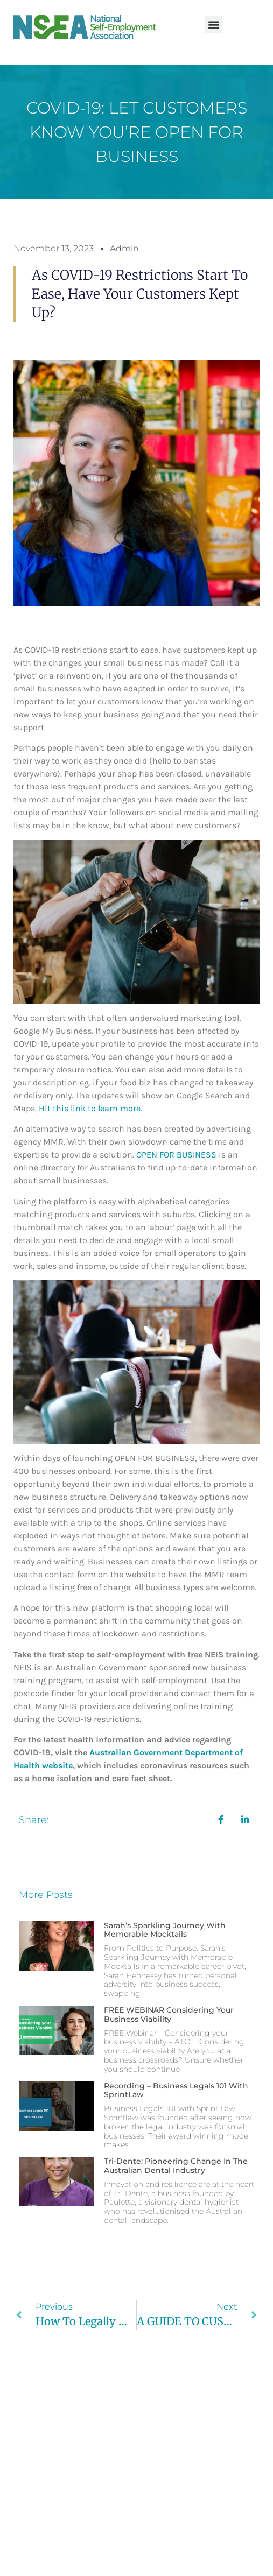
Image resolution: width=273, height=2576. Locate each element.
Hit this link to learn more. (90, 1108)
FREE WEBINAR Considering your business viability (169, 2014)
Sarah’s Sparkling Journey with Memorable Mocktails (165, 1930)
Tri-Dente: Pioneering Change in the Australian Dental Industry (176, 2165)
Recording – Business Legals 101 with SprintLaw (176, 2090)
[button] (213, 24)
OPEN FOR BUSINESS (176, 1154)
